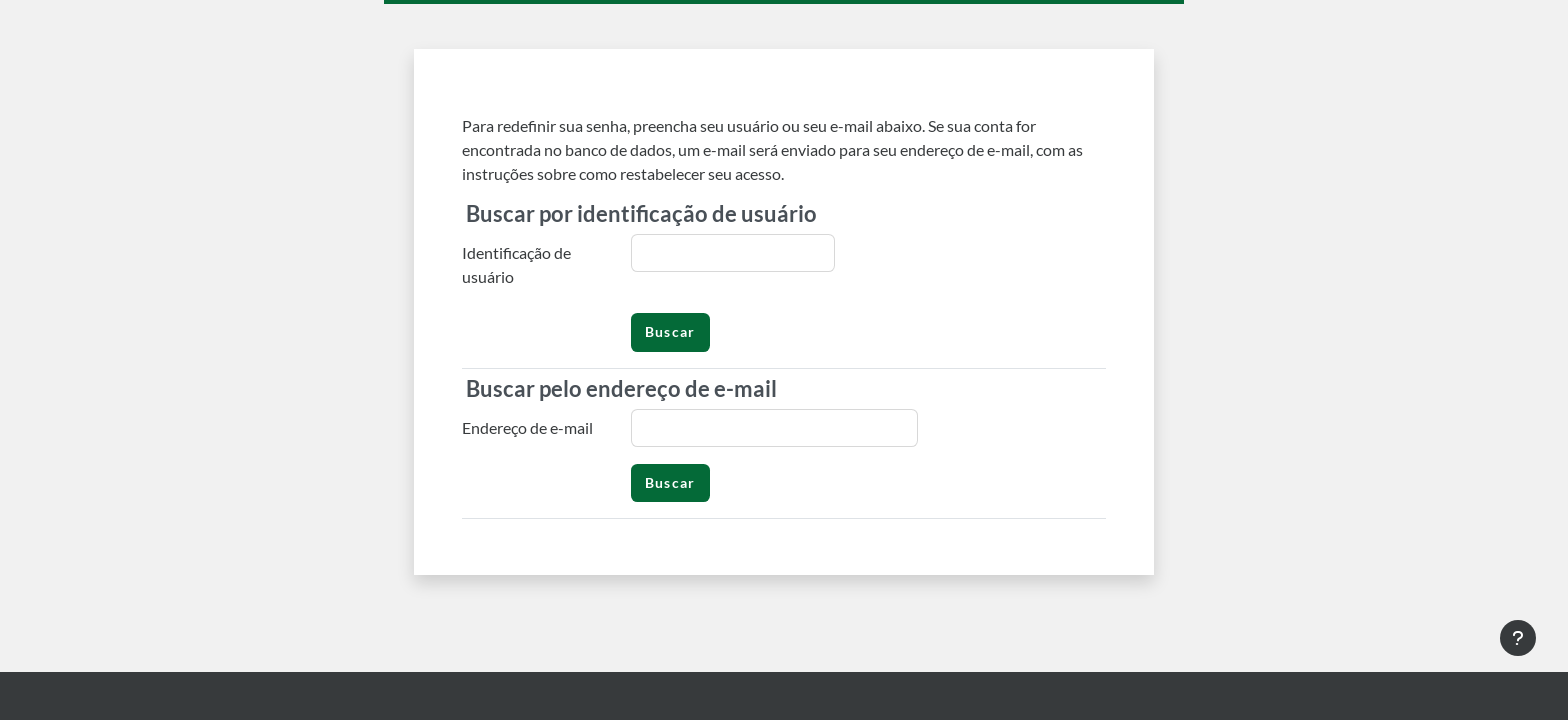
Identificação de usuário (516, 264)
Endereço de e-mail (527, 427)
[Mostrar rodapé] (1518, 638)
